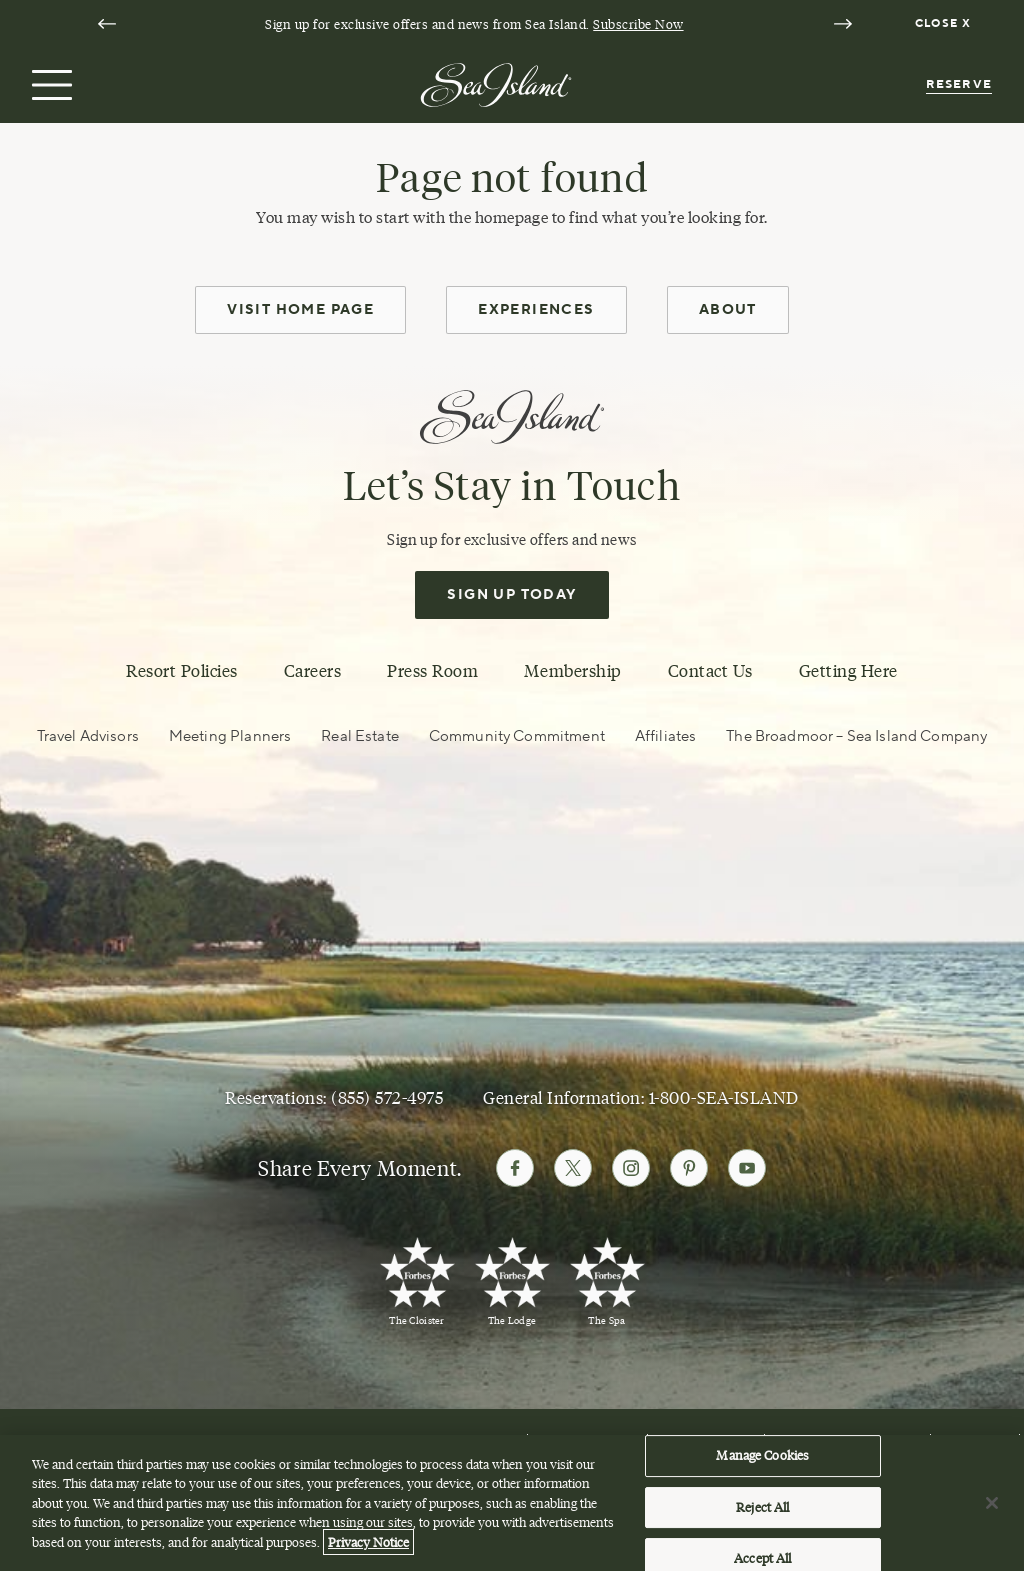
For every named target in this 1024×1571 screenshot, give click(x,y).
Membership (572, 671)
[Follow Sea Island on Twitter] (573, 1168)
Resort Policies (182, 671)
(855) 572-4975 (387, 1098)
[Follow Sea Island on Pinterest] (689, 1168)
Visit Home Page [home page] (300, 310)
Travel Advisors (88, 736)
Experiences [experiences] (536, 310)
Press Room (432, 671)
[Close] (992, 1509)
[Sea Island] (496, 83)
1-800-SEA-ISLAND (724, 1098)
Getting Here (848, 671)
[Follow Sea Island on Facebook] (515, 1168)
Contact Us (710, 671)
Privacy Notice (368, 1548)
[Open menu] (49, 85)
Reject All (762, 1513)
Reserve (959, 84)
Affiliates (665, 736)
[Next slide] (843, 24)
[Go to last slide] (107, 24)
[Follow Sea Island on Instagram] (631, 1168)
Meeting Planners (230, 736)
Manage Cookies (762, 1461)
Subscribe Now (638, 24)
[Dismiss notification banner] (945, 24)
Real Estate (360, 736)
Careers (313, 671)
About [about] (728, 310)
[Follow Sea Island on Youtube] (747, 1168)
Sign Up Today (511, 595)
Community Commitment (517, 736)
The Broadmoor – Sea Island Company (856, 736)
